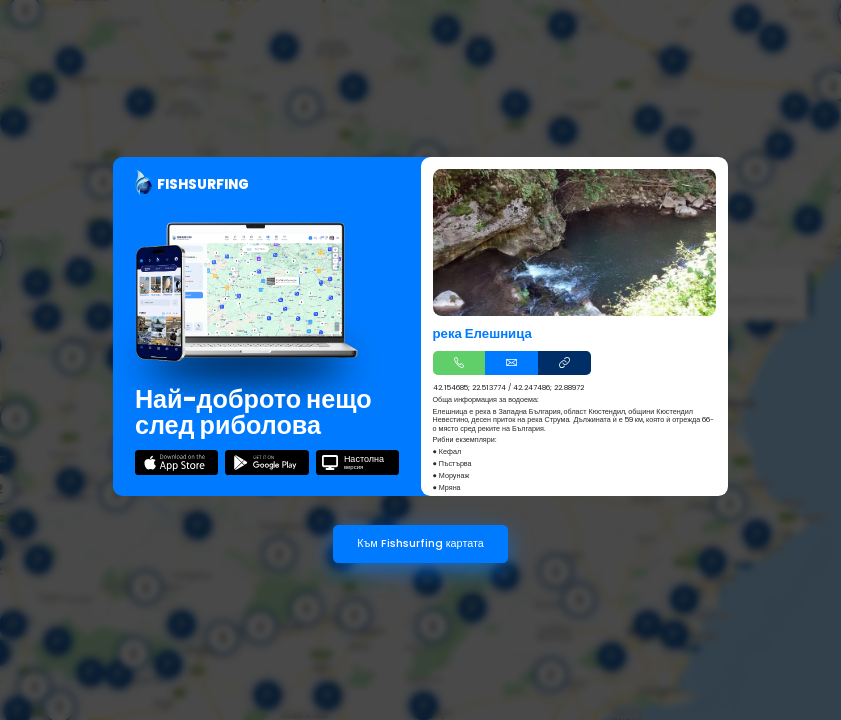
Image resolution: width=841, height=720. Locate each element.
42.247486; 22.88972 (548, 387)
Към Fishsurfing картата (420, 543)
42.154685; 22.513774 (469, 387)
